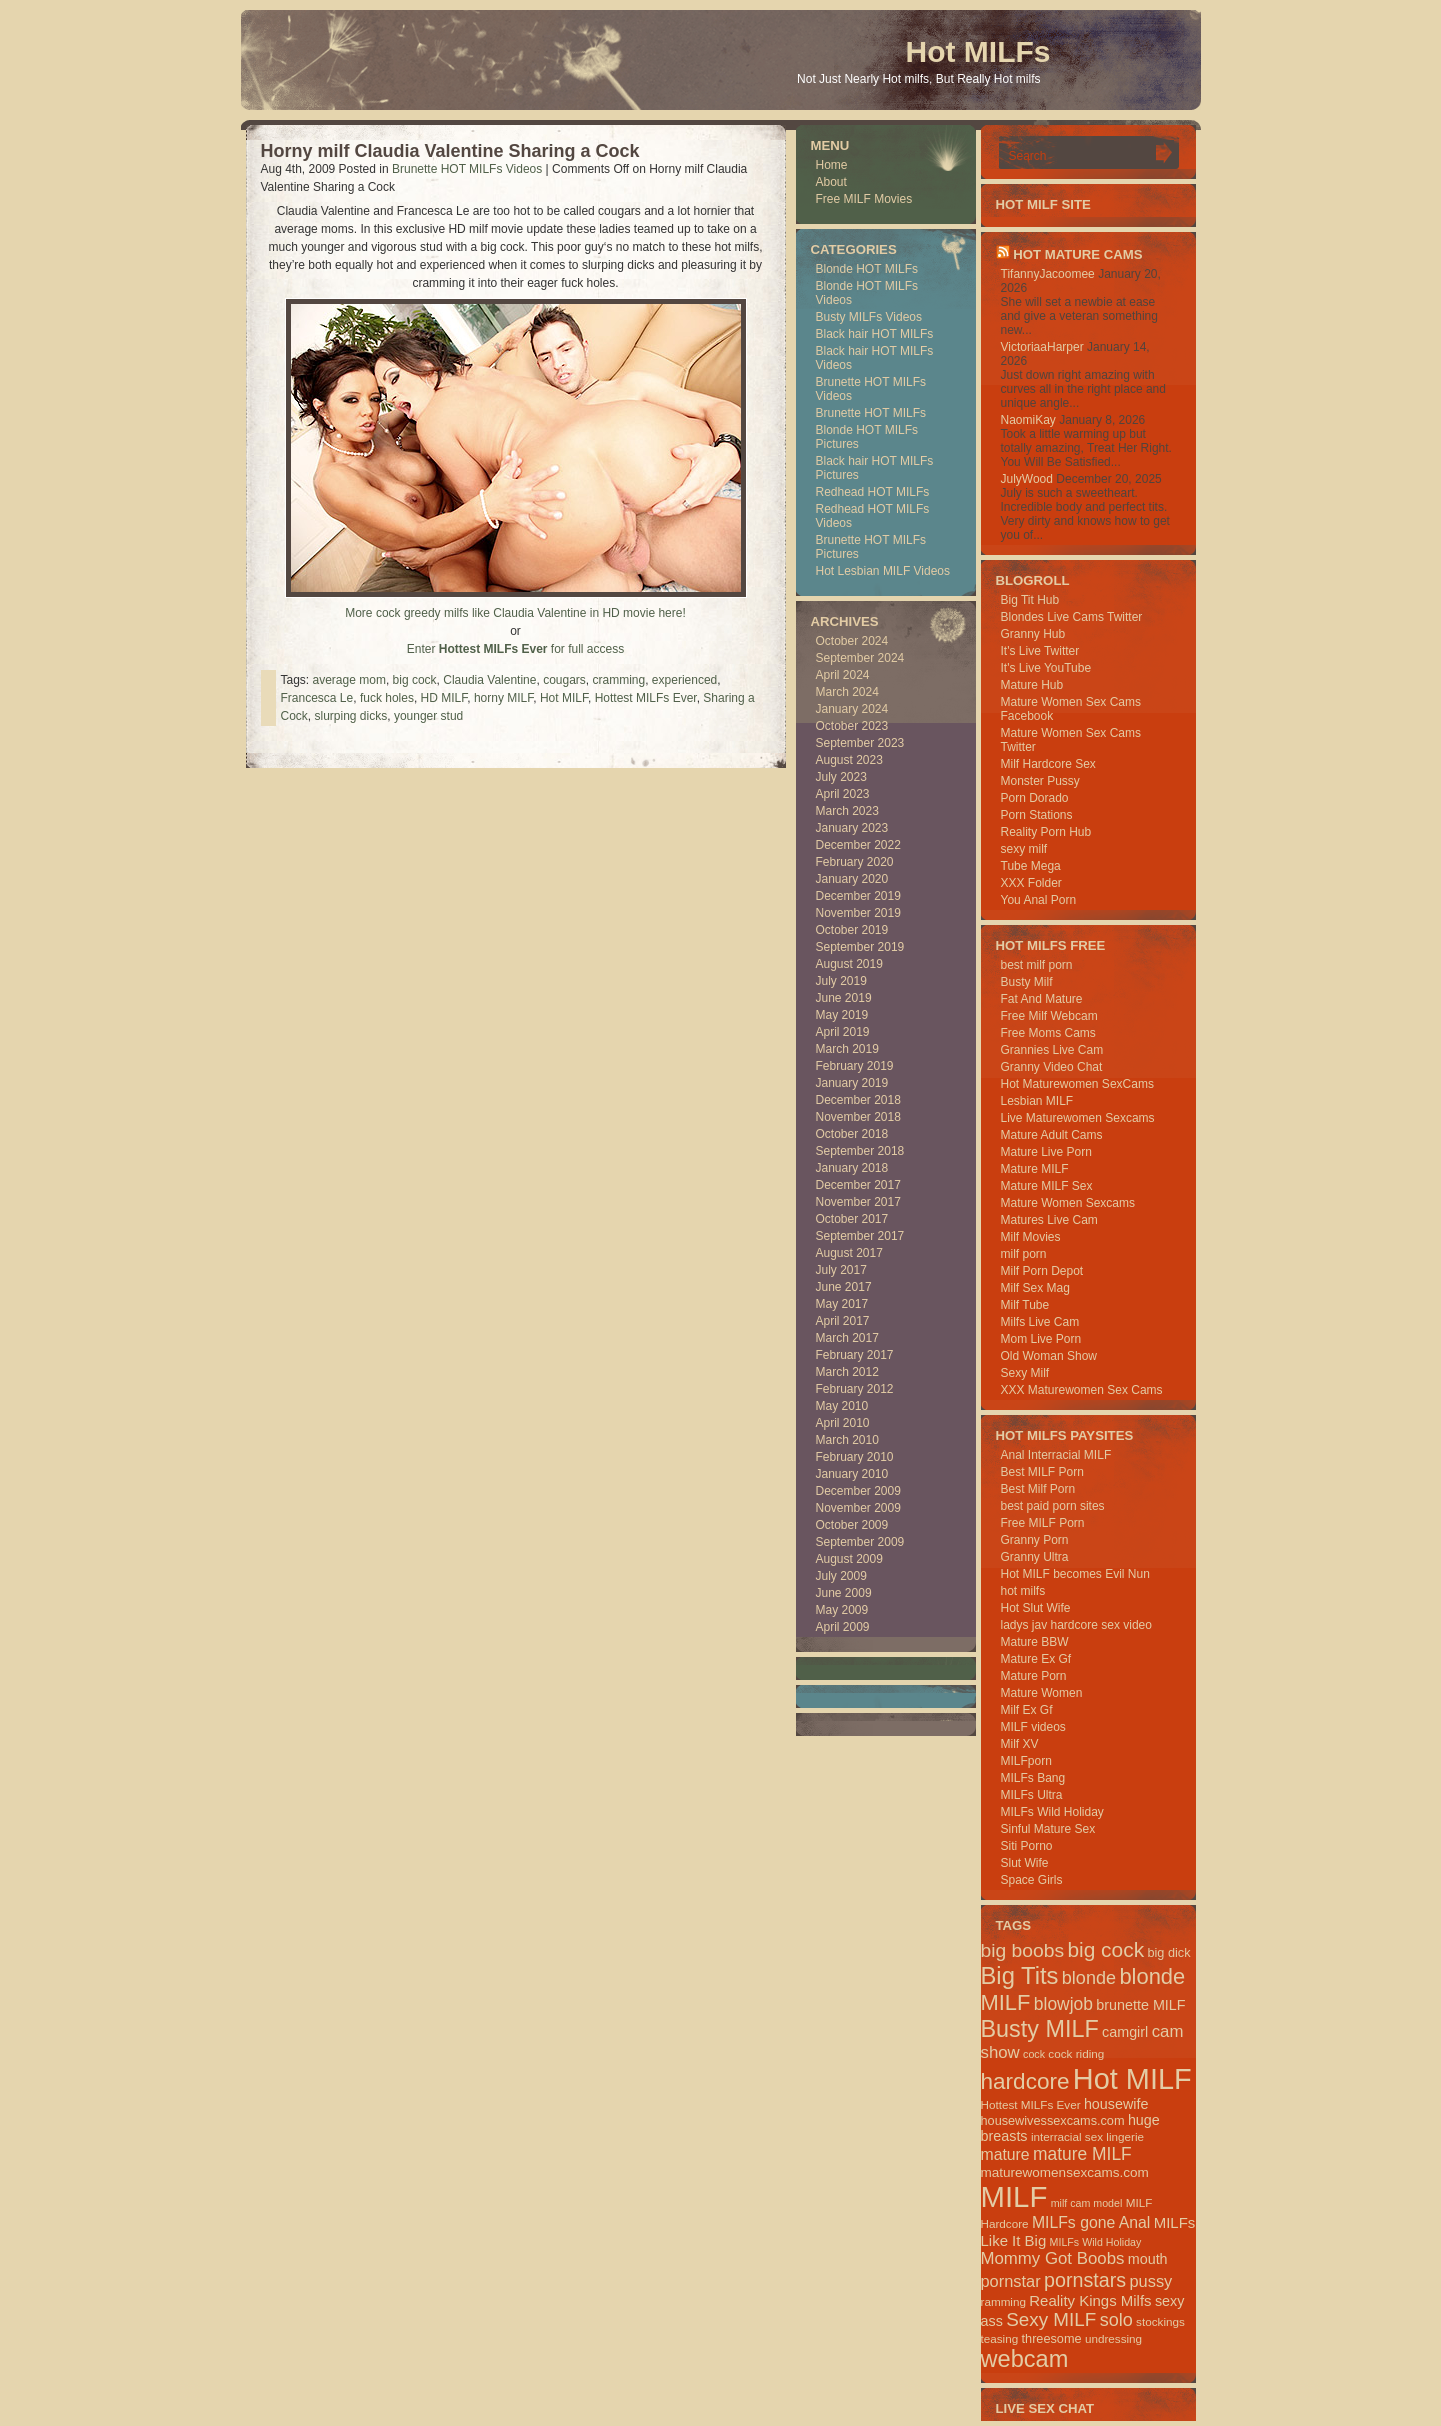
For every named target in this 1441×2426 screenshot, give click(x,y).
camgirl (1125, 2032)
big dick (1168, 1952)
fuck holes (387, 698)
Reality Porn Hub (1046, 832)
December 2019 (858, 896)
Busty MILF (1040, 2029)
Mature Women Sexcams (1068, 1203)
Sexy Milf (1025, 1373)
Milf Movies (1031, 1237)
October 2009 (852, 1525)
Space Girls (1032, 1880)
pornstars (1085, 2280)
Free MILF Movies (864, 199)
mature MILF (1082, 2154)
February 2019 (855, 1066)
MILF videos (1033, 1727)
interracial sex (1067, 2136)
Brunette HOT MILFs (871, 413)
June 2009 (844, 1593)
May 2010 (842, 1406)
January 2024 (852, 709)
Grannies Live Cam (1052, 1050)
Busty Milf (1027, 982)
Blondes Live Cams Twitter (1072, 617)
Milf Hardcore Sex (1048, 764)
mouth (1148, 2259)
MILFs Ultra (1032, 1795)
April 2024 (843, 675)
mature (1005, 2154)
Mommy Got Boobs (1053, 2258)
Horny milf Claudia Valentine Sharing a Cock (450, 151)
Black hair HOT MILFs (875, 334)
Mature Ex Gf (1036, 1659)
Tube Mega (1031, 866)
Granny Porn (1035, 1540)
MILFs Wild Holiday (1052, 1812)
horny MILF (503, 698)
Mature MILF (1035, 1169)
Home (832, 165)
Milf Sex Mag (1035, 1288)
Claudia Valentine (489, 680)
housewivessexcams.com (1053, 2120)
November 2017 (858, 1202)
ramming (1003, 2301)
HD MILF (444, 698)
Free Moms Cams (1048, 1033)
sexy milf (1024, 849)
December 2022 (858, 845)
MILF (1014, 2196)
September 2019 (860, 947)
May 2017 (842, 1304)
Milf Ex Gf (1027, 1710)
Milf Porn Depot (1042, 1271)
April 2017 (843, 1321)
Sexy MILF (1051, 2319)
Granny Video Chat (1052, 1067)
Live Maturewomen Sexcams (1078, 1118)
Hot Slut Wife (1036, 1608)
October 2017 (852, 1219)
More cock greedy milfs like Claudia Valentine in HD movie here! (515, 613)
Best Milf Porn (1038, 1489)
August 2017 (849, 1253)
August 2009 (849, 1559)
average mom (349, 680)
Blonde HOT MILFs (867, 269)
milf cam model (1087, 2203)
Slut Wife (1025, 1863)
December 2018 (858, 1100)
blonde (1089, 1978)
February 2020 (855, 862)
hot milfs (1023, 1591)
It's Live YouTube (1046, 668)
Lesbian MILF (1037, 1101)
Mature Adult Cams (1052, 1135)
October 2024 (852, 641)
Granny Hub (1033, 634)
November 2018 (858, 1117)
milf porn (1024, 1254)
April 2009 (843, 1627)
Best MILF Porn (1042, 1472)
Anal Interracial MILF (1056, 1455)
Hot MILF (564, 698)
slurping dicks (351, 716)
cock (1034, 2054)
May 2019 (842, 1015)
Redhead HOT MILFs (873, 492)
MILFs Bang (1033, 1778)
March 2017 (847, 1338)
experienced (684, 680)
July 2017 (841, 1270)
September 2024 (860, 658)
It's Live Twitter (1040, 651)
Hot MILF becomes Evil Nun (1075, 1574)
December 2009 (858, 1491)
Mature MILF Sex (1047, 1186)
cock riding (1076, 2053)
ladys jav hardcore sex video (1076, 1625)
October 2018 (852, 1134)
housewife (1116, 2104)
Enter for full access (515, 649)
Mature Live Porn (1046, 1152)
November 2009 (858, 1508)
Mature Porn (1034, 1676)
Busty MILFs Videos (869, 317)
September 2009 (860, 1542)
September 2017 (860, 1236)
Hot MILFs (978, 51)
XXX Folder (1031, 883)
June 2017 (844, 1287)
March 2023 (847, 811)
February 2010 (855, 1457)
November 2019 (858, 913)
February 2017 (855, 1355)
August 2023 (849, 760)
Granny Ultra (1035, 1557)
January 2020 (852, 879)
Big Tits (1020, 1975)
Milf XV (1020, 1744)
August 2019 (849, 964)
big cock (415, 680)
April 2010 (843, 1423)
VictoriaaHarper (1042, 347)
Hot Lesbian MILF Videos (883, 571)
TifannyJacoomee (1048, 274)
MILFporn (1026, 1761)
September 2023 (860, 743)
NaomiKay (1028, 420)
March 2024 (847, 692)
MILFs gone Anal (1091, 2222)
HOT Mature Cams (1077, 254)
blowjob (1063, 2004)
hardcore (1025, 2081)
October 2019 (852, 930)
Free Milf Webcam (1049, 1016)
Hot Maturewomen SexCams (1077, 1084)
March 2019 (847, 1049)
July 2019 (841, 981)
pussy (1150, 2281)
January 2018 (852, 1168)
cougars (564, 680)
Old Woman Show (1049, 1356)
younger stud (428, 716)
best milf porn (1037, 965)
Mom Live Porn (1041, 1339)
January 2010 (852, 1474)
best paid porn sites (1053, 1506)
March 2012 (847, 1372)
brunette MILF (1140, 2005)
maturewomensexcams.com (1065, 2172)
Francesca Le (317, 698)
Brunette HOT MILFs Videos (467, 169)
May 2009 (842, 1610)
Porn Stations (1037, 815)
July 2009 (841, 1576)
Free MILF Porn (1043, 1523)
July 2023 (841, 777)
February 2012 (855, 1389)
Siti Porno (1027, 1846)
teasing (1000, 2338)
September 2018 (860, 1151)
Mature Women (1042, 1693)
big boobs (1023, 1950)
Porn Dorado (1035, 798)
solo (1116, 2320)
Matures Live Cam (1049, 1220)
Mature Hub (1032, 685)
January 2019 (852, 1083)
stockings (1160, 2321)
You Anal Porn (1039, 900)
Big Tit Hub (1030, 600)
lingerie (1125, 2136)
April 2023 (843, 794)
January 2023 (852, 828)
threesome (1052, 2338)
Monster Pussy (1040, 781)
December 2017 (858, 1185)
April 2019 (843, 1032)
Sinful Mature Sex (1048, 1829)
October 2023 (852, 726)
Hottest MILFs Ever (646, 698)
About (831, 182)
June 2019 (844, 998)
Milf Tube (1025, 1305)
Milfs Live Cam (1040, 1322)
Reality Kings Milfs (1090, 2300)
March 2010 (847, 1440)
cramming (619, 680)
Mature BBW (1035, 1642)
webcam (1025, 2359)
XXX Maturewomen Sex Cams (1082, 1390)
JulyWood (1027, 479)
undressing (1113, 2338)
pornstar (1011, 2281)
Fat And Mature (1042, 999)
